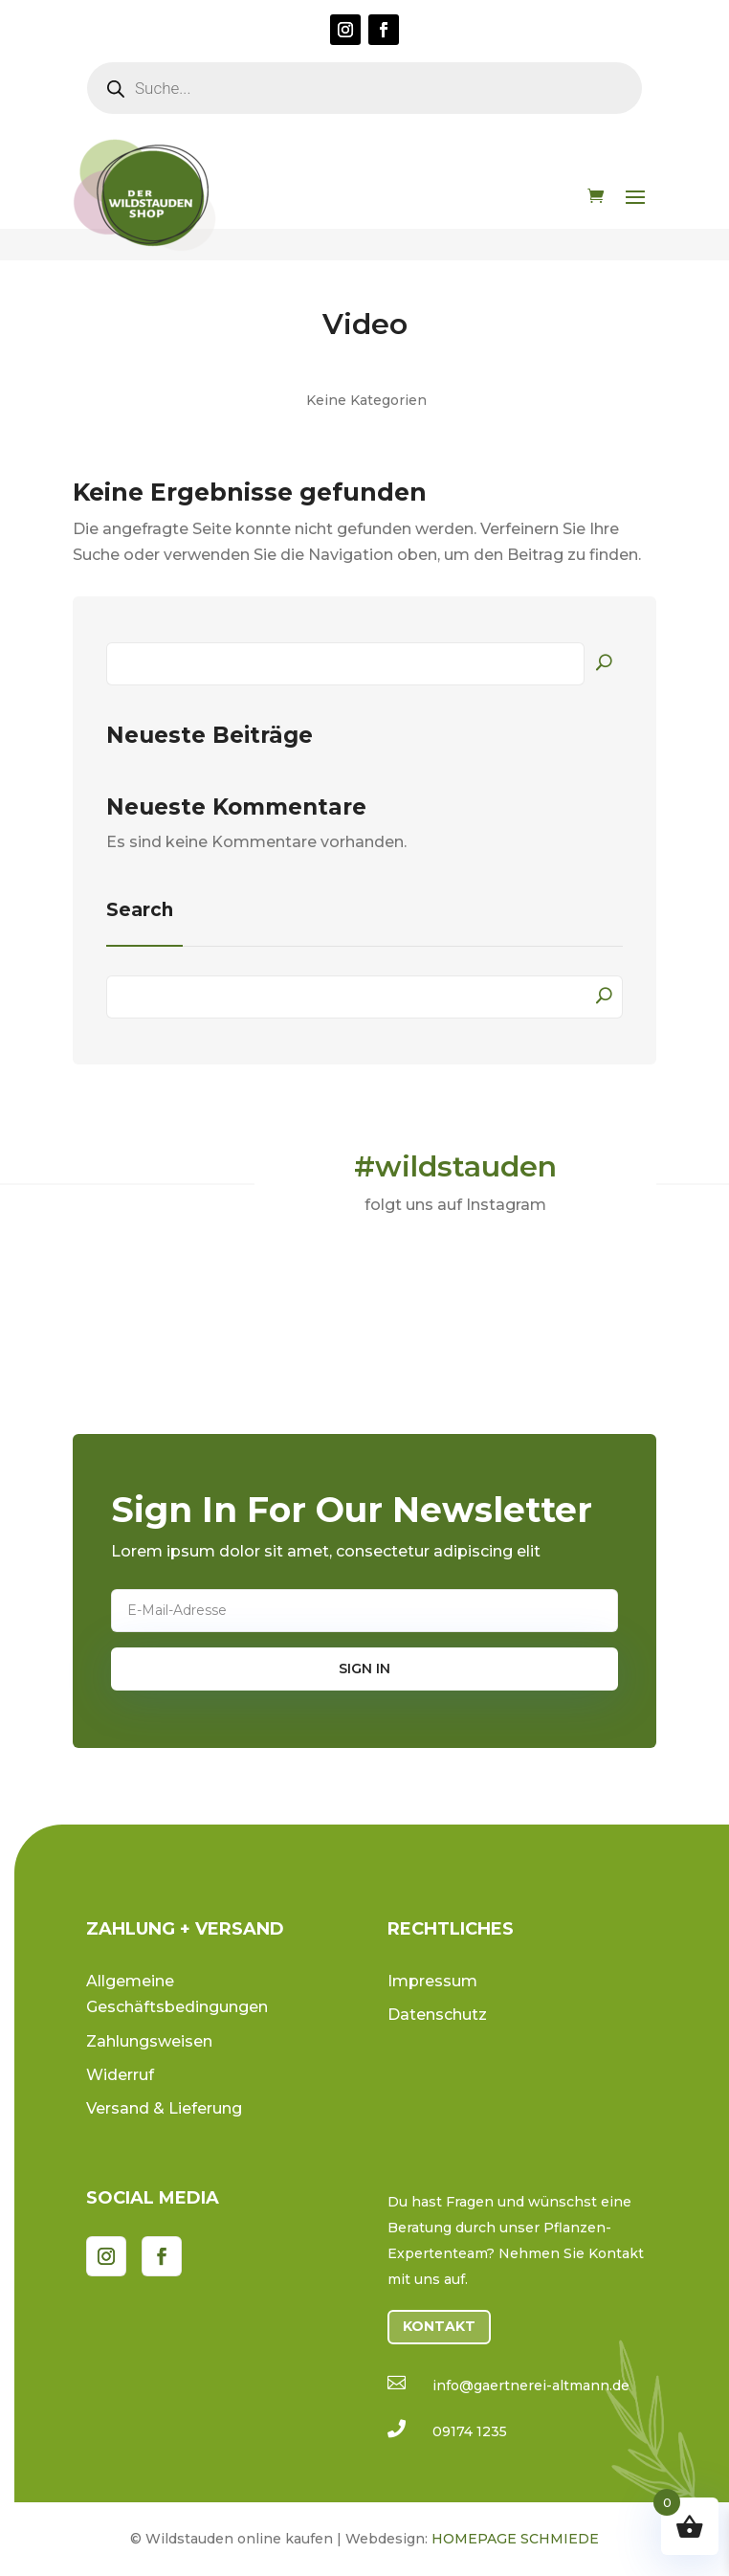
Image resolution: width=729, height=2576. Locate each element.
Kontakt (439, 2326)
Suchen (604, 661)
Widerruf (120, 2075)
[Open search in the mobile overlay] (364, 88)
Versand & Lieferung (164, 2108)
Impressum (432, 1981)
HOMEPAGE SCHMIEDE (515, 2538)
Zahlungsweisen (149, 2041)
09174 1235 (469, 2431)
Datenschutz (437, 2014)
